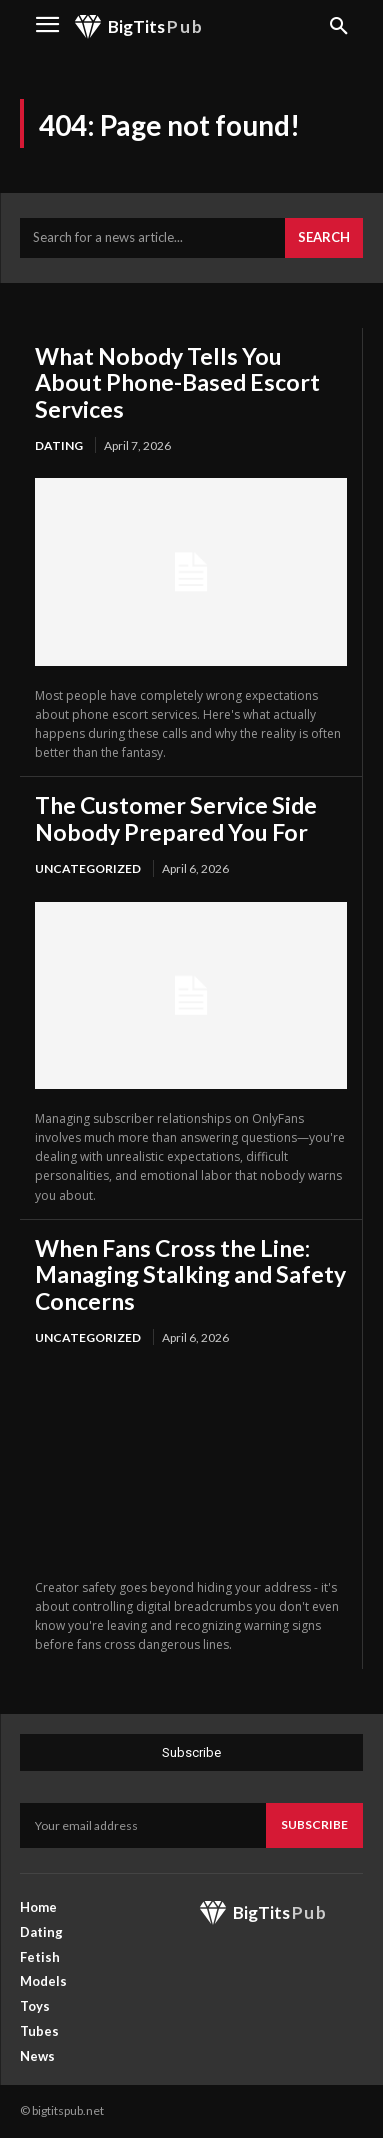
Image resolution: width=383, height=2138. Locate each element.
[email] (143, 1825)
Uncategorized (88, 868)
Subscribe (314, 1824)
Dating (59, 445)
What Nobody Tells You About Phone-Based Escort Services (177, 382)
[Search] (324, 238)
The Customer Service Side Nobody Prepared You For (176, 818)
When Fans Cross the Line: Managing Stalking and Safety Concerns (190, 1274)
